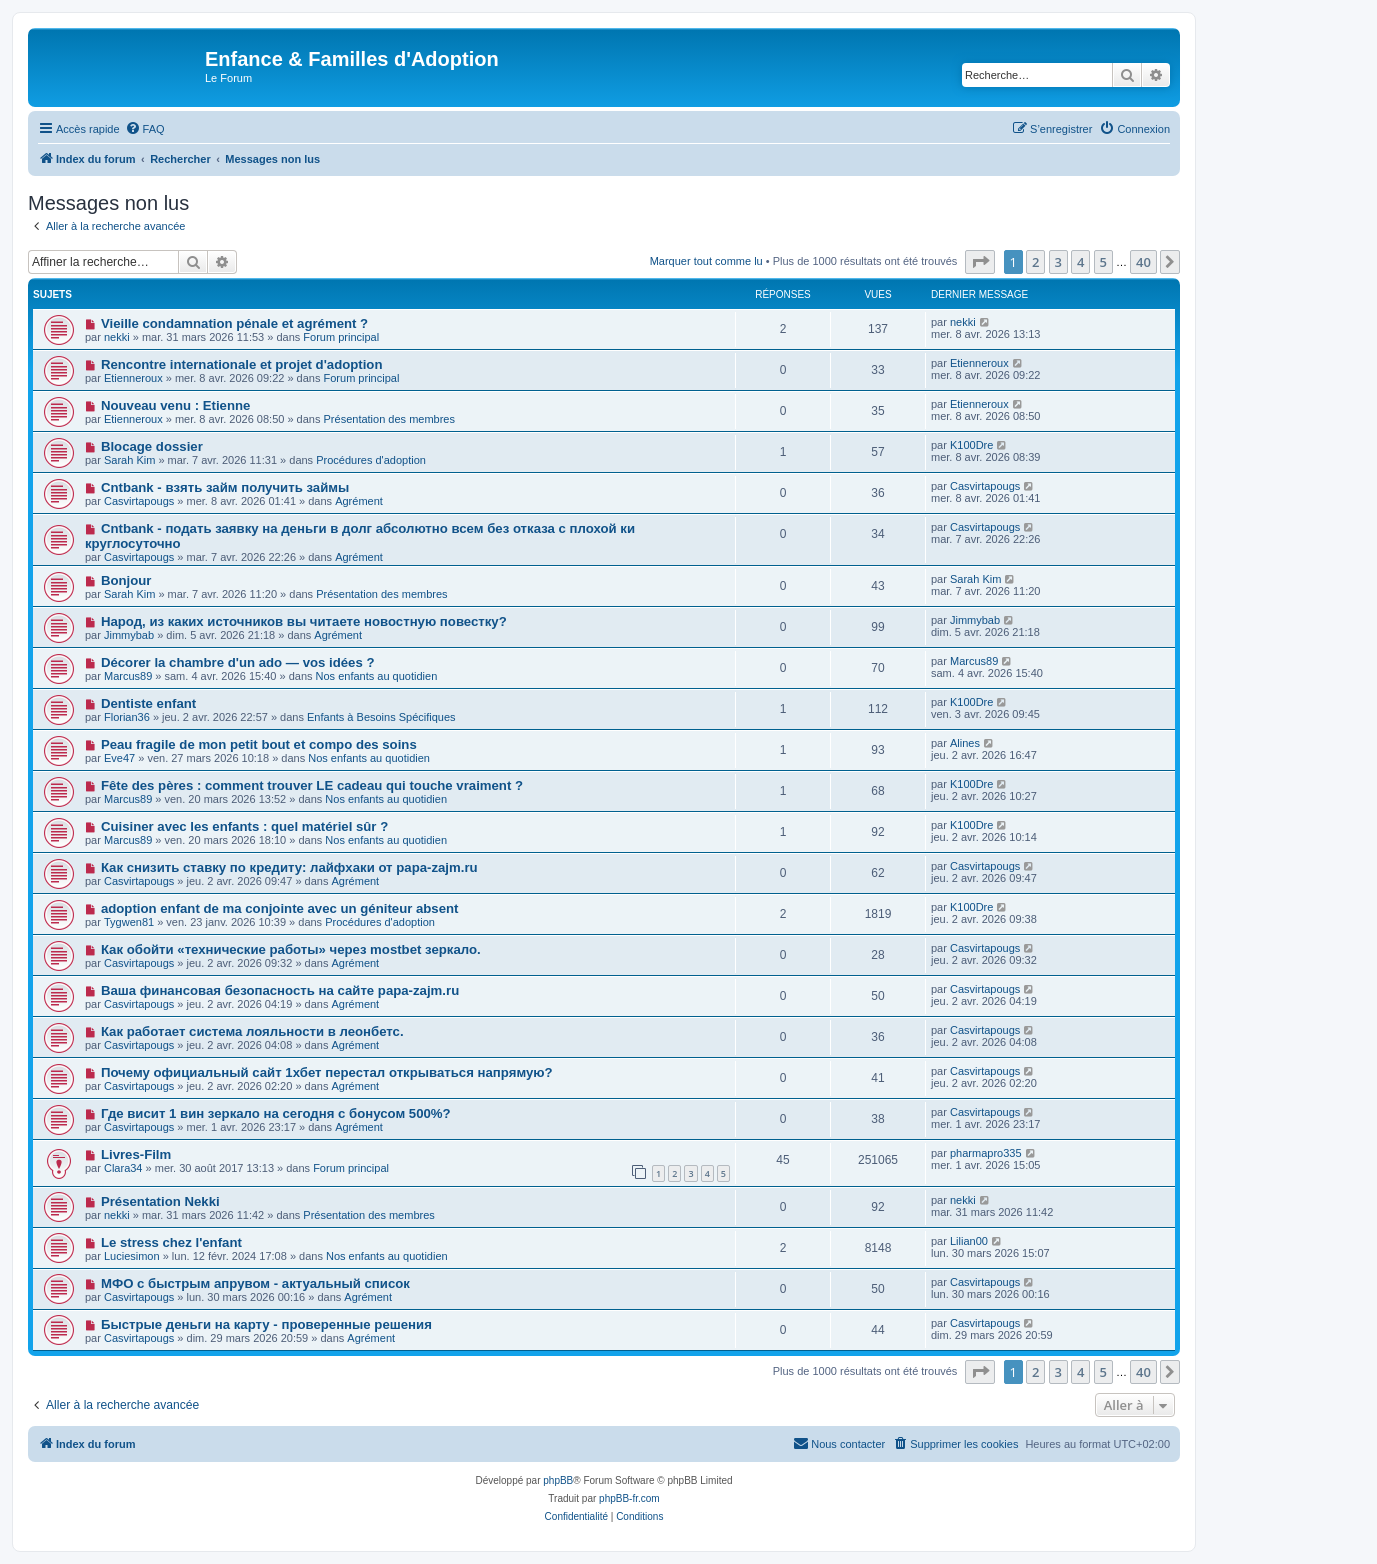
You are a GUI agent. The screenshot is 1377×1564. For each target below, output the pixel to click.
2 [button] (1035, 262)
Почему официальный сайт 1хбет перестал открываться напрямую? (327, 1072)
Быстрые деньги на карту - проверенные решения (266, 1324)
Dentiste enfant (148, 703)
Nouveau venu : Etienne (176, 405)
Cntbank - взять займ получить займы (225, 487)
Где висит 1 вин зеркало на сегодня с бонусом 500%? (276, 1113)
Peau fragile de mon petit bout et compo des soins (259, 744)
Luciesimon (132, 1256)
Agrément (359, 501)
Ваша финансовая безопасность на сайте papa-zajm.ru (280, 990)
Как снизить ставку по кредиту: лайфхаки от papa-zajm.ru (289, 867)
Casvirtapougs (139, 501)
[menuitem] (145, 129)
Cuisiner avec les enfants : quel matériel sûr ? (244, 826)
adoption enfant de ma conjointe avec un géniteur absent (280, 908)
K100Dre (971, 445)
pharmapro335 (986, 1153)
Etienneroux (133, 378)
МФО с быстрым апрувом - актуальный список (255, 1283)
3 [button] (1058, 262)
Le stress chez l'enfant (171, 1242)
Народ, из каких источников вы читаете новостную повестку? (304, 621)
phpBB (558, 1480)
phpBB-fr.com (629, 1498)
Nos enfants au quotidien (377, 676)
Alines (965, 743)
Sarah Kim (129, 460)
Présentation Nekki (160, 1201)
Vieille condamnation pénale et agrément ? (234, 323)
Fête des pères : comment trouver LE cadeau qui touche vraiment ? (312, 785)
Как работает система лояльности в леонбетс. (252, 1031)
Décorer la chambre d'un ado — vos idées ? (238, 662)
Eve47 (119, 758)
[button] (980, 262)
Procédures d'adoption (371, 460)
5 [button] (1103, 262)
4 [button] (1080, 262)
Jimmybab (129, 635)
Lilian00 (969, 1241)
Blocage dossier (152, 446)
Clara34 (123, 1168)
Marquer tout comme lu (706, 261)
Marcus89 (128, 676)
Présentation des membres (389, 419)
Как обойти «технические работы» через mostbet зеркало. (291, 949)
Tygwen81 (129, 922)
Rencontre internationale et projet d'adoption (242, 364)
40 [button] (1143, 262)
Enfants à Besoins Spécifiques (381, 717)
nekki (117, 337)
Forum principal (341, 337)
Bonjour (126, 580)
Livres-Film (136, 1154)
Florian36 (127, 717)
